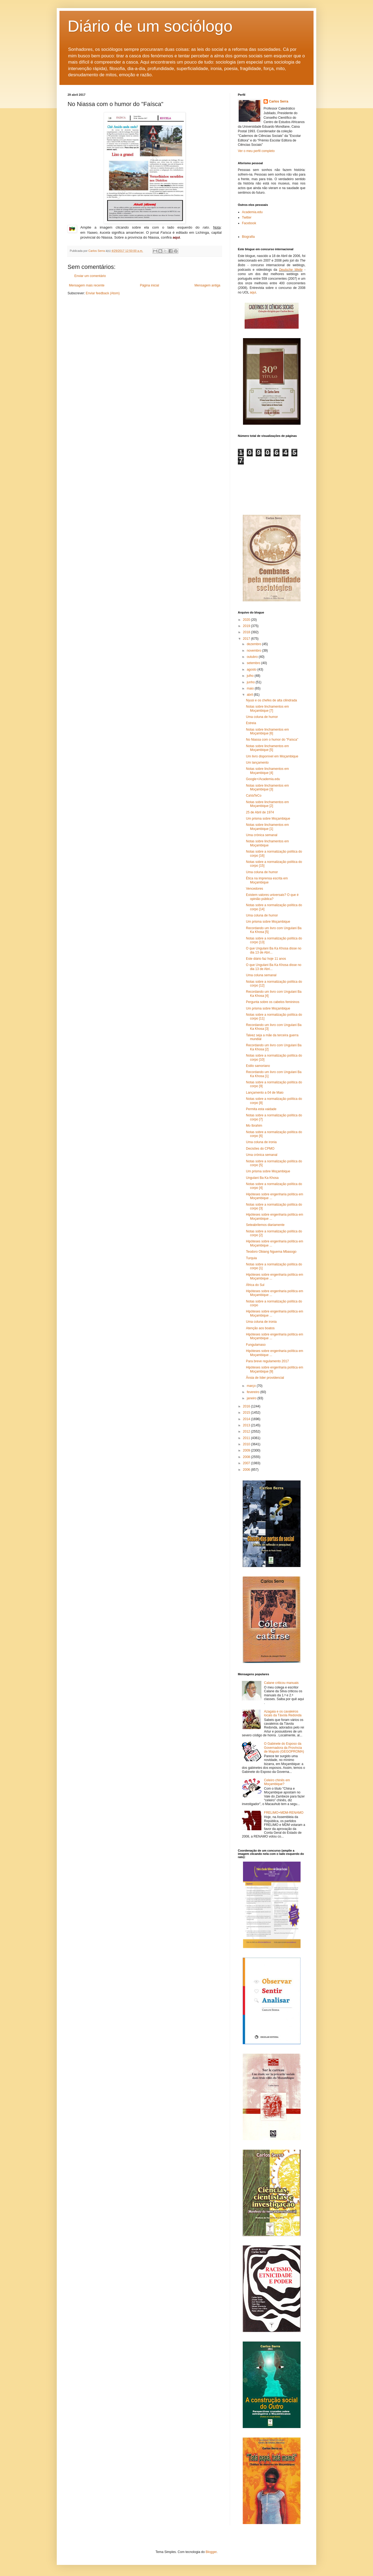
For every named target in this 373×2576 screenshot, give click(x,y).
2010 (247, 1444)
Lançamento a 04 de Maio (265, 1092)
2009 (247, 1450)
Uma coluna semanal (261, 975)
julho (251, 676)
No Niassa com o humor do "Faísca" (272, 739)
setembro (254, 663)
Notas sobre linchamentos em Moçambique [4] (267, 770)
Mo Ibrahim (254, 1125)
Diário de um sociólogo (150, 26)
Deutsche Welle (290, 270)
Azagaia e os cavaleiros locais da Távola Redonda (283, 1713)
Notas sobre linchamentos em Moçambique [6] (267, 731)
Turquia (251, 1258)
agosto (252, 669)
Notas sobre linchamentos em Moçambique (267, 843)
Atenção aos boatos (260, 1328)
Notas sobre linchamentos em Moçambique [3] (267, 787)
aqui (253, 292)
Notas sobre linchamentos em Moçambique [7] (267, 708)
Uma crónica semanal (261, 835)
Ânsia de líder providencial (265, 1378)
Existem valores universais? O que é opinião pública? (272, 897)
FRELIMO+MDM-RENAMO (284, 1813)
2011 (247, 1438)
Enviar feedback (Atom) (102, 293)
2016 (247, 1406)
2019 (247, 626)
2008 (247, 1457)
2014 (247, 1419)
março (252, 1386)
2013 (247, 1425)
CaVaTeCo (253, 795)
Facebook (249, 223)
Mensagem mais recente (86, 285)
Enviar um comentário (90, 276)
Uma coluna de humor (262, 717)
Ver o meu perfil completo (256, 151)
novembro (254, 650)
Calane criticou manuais (281, 1683)
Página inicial (149, 285)
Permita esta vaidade (261, 1109)
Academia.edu (252, 212)
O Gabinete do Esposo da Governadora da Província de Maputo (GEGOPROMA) (284, 1747)
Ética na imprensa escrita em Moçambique (267, 880)
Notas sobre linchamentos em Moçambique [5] (267, 748)
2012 (247, 1431)
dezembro (254, 644)
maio (251, 688)
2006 (247, 1470)
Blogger (211, 2552)
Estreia (251, 723)
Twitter (246, 217)
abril (250, 695)
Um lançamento (257, 762)
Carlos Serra (278, 101)
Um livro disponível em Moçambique (272, 756)
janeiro (252, 1398)
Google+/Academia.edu (263, 779)
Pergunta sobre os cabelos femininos (272, 1002)
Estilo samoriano (258, 1066)
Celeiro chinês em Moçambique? (277, 1782)
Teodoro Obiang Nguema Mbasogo (271, 1252)
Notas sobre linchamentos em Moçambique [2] (267, 804)
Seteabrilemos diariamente (265, 1225)
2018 (247, 632)
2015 (247, 1412)
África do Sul (255, 1285)
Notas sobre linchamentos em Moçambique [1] (267, 826)
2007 (247, 1463)
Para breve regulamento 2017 (267, 1361)
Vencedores (254, 888)
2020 (247, 620)
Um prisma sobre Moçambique (268, 818)
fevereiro (253, 1392)
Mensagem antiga (207, 285)
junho (251, 682)
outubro (253, 657)
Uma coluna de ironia (261, 1142)
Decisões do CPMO (260, 1148)
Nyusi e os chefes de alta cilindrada (271, 700)
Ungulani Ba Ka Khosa (262, 1178)
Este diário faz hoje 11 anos (266, 959)
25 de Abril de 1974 (260, 812)
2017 (247, 639)
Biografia (248, 237)
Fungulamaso (256, 1345)
